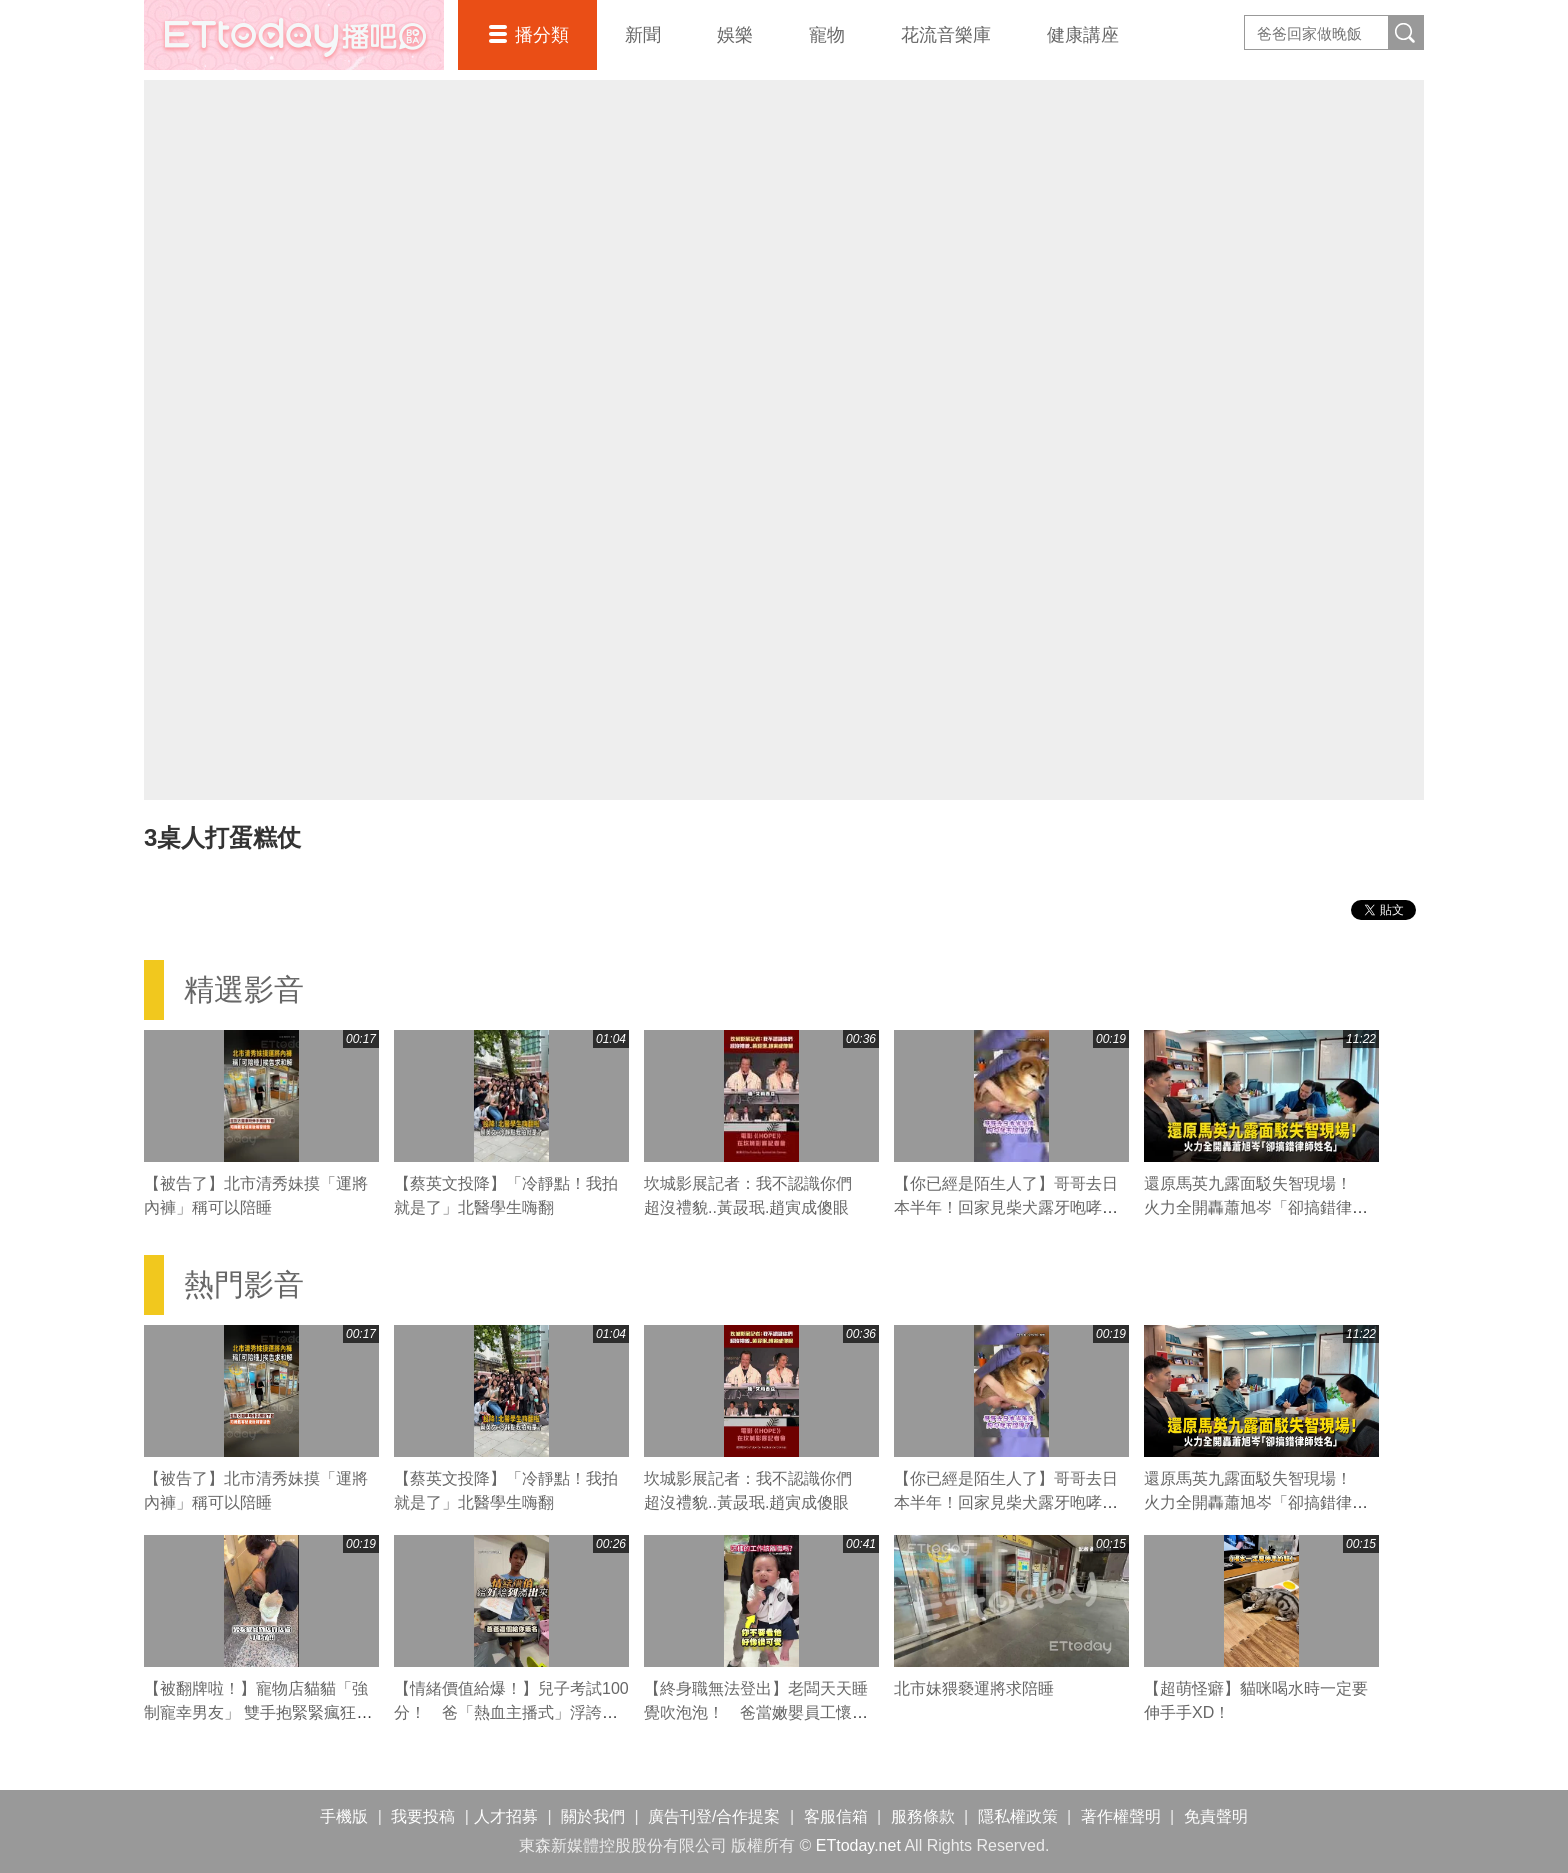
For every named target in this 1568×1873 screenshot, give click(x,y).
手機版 (344, 1816)
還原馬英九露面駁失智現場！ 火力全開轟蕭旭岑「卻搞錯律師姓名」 (1256, 1207)
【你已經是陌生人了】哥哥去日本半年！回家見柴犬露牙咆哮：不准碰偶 (1006, 1207)
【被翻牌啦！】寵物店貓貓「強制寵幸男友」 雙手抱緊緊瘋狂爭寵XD (258, 1712)
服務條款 (923, 1816)
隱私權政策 (1018, 1816)
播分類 (542, 35)
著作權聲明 (1121, 1816)
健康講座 (1083, 35)
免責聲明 (1216, 1816)
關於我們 (593, 1816)
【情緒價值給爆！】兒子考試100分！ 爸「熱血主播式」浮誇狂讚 (511, 1712)
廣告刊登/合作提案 (714, 1816)
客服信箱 (836, 1816)
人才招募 (506, 1816)
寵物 (827, 35)
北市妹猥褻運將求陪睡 (974, 1688)
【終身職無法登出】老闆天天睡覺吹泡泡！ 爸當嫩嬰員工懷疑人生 (756, 1712)
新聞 (643, 35)
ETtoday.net (858, 1845)
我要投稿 (423, 1816)
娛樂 (735, 35)
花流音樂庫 (946, 35)
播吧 (294, 35)
